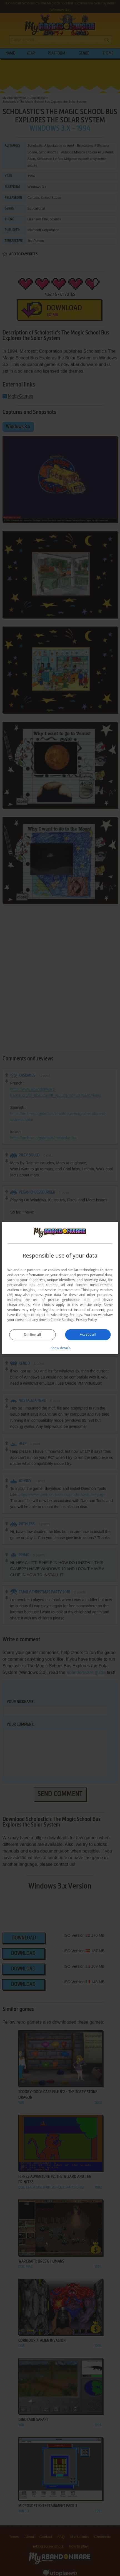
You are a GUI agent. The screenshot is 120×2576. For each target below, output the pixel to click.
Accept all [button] (88, 1334)
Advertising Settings (66, 1314)
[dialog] (60, 1288)
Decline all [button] (32, 1334)
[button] (60, 1347)
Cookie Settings (62, 1319)
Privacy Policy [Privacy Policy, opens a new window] (86, 1319)
